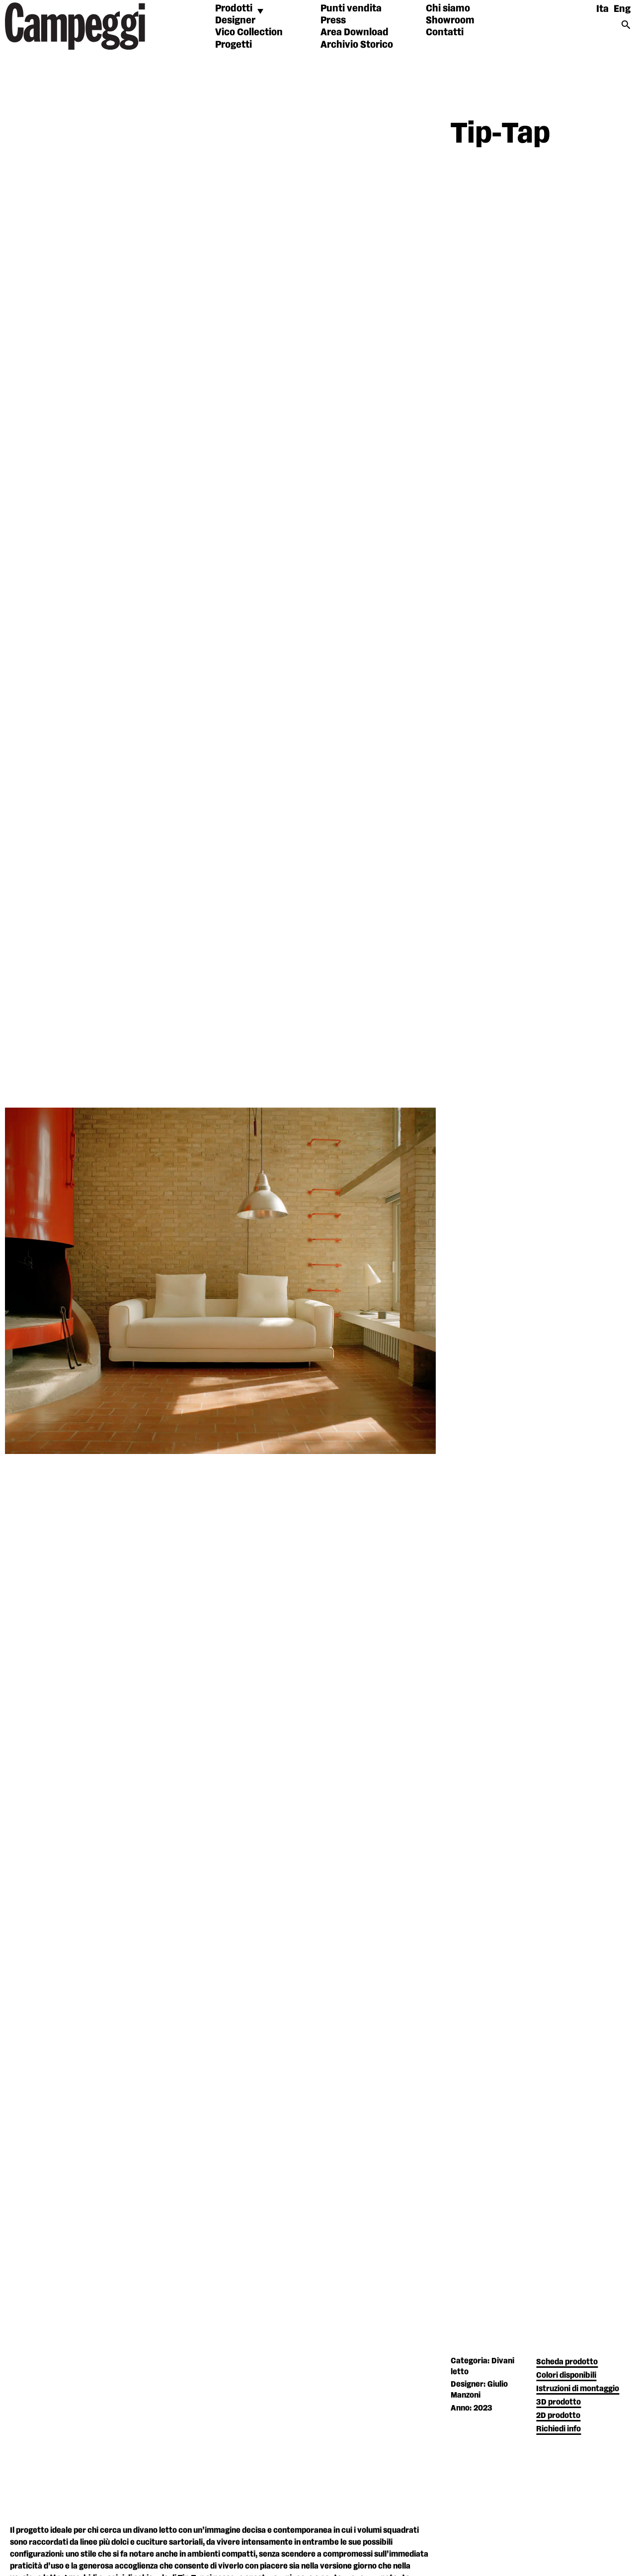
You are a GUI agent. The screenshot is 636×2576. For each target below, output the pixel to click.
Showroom (450, 20)
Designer (235, 20)
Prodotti (233, 8)
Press (333, 20)
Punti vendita (351, 8)
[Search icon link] (626, 28)
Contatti (445, 32)
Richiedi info (558, 2429)
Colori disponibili (566, 2375)
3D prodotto (558, 2402)
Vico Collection (249, 32)
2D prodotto (558, 2415)
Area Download (354, 32)
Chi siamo (448, 8)
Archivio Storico (356, 44)
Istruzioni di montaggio (577, 2389)
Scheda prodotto (567, 2362)
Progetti (233, 44)
